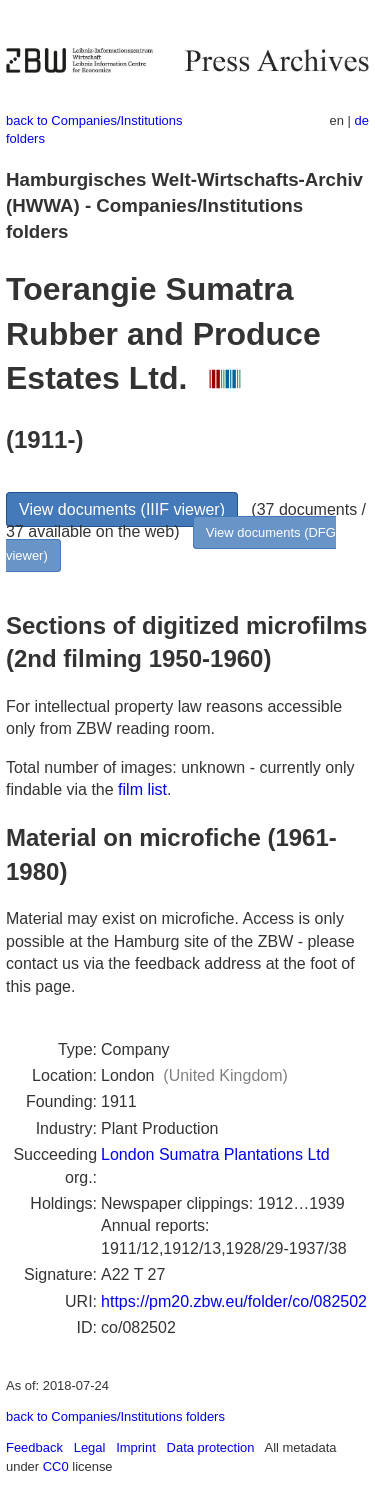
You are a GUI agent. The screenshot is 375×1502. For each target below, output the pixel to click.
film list (142, 789)
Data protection (211, 1447)
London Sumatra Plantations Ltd (215, 1154)
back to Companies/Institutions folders (115, 1416)
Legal (90, 1447)
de (362, 120)
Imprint (136, 1447)
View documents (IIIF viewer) (122, 509)
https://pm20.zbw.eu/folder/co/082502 (234, 1301)
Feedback (34, 1447)
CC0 (56, 1466)
